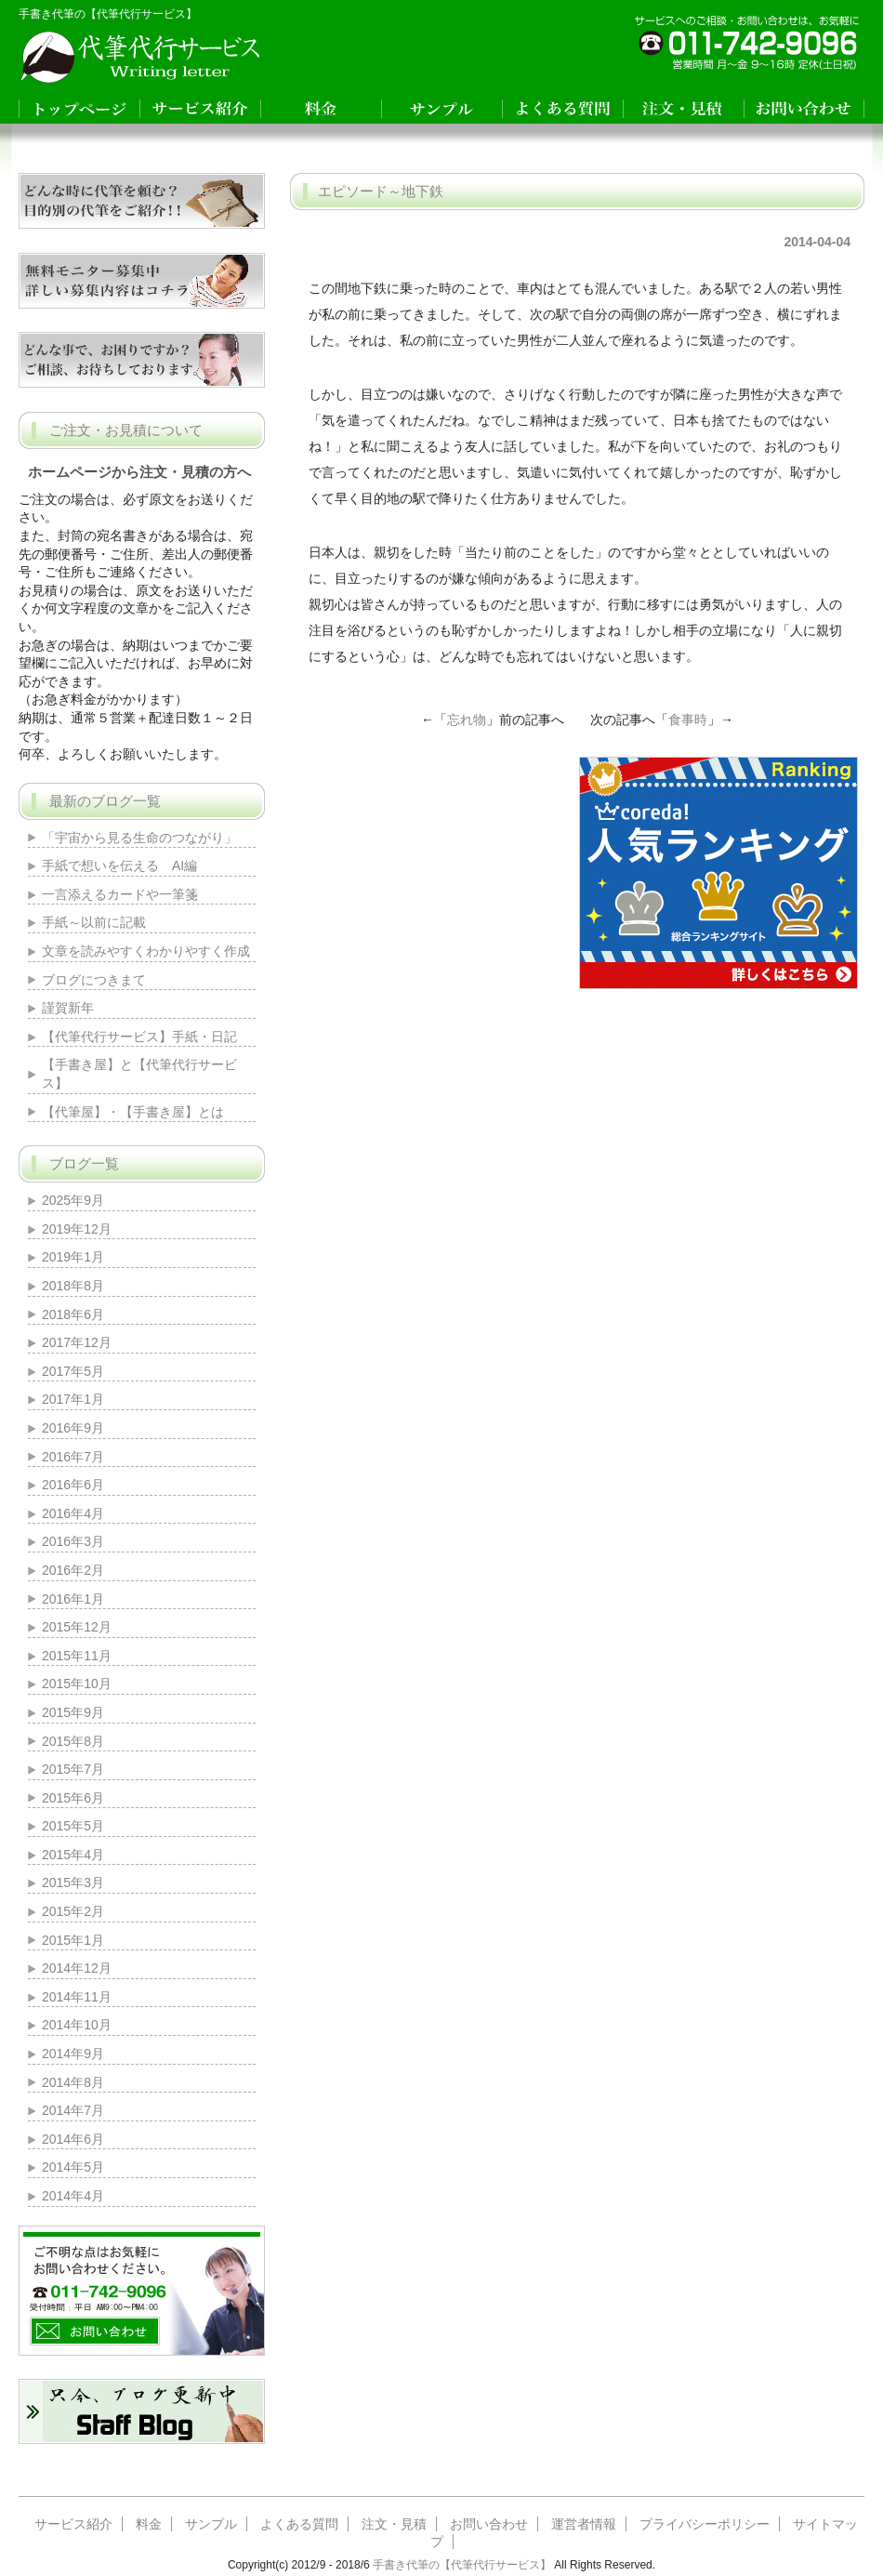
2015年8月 (73, 1741)
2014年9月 (73, 2053)
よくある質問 (299, 2524)
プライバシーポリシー (704, 2524)
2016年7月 (73, 1456)
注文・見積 (394, 2524)
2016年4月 (73, 1513)
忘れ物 (466, 719)
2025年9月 (73, 1200)
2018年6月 (73, 1314)
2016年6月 (73, 1484)
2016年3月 (73, 1541)
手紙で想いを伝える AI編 (119, 865)
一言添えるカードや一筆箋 (120, 894)
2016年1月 (73, 1599)
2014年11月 (77, 1996)
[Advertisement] (434, 873)
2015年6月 (73, 1797)
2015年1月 (73, 1940)
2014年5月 (73, 2167)
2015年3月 (73, 1882)
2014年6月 (73, 2139)
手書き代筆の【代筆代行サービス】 (462, 2564)
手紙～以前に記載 (94, 922)
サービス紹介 (73, 2524)
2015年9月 (73, 1712)
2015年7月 (73, 1769)
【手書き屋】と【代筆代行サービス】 (139, 1073)
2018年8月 (73, 1285)
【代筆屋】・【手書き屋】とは (133, 1111)
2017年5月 (73, 1371)
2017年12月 (77, 1342)
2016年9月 (73, 1427)
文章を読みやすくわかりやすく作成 (146, 951)
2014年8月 (73, 2082)
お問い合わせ (489, 2524)
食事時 (687, 719)
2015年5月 (73, 1825)
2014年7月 (73, 2110)
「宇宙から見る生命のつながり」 (146, 837)
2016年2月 (73, 1570)
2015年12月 (77, 1626)
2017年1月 (73, 1399)
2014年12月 (77, 1968)
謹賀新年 (68, 1007)
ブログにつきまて (94, 979)
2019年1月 (73, 1256)
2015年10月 (77, 1683)
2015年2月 (73, 1911)
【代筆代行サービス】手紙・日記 (139, 1036)
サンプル (211, 2524)
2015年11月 (77, 1655)
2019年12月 (77, 1229)
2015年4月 (73, 1854)
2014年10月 (77, 2024)
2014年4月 (73, 2195)
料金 (149, 2524)
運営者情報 (583, 2524)
